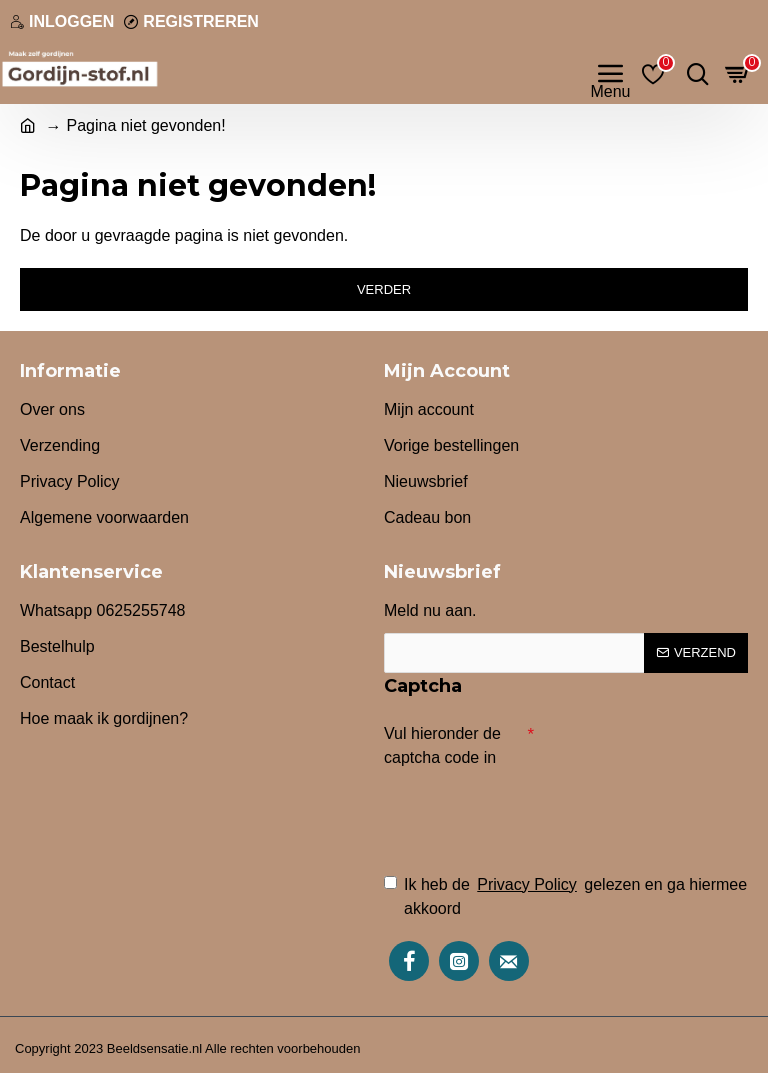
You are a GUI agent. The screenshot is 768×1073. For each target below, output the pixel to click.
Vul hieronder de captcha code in (442, 745)
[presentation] (524, 811)
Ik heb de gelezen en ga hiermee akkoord (565, 895)
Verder (384, 289)
